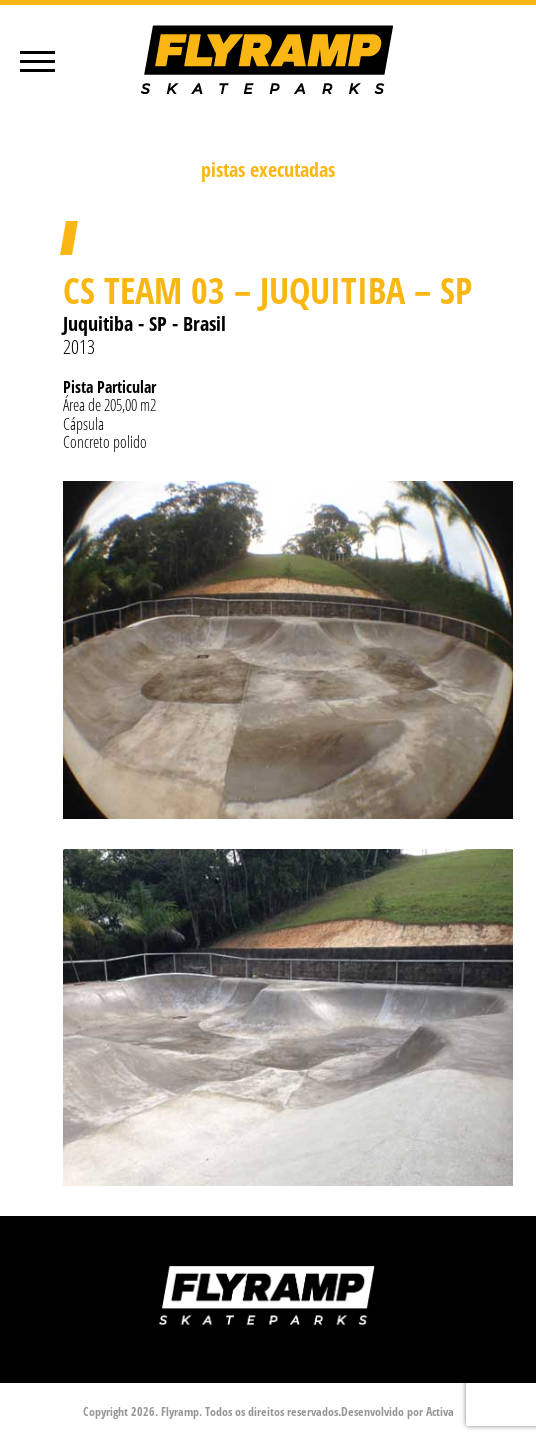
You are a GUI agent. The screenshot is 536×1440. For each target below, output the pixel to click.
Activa (440, 1411)
